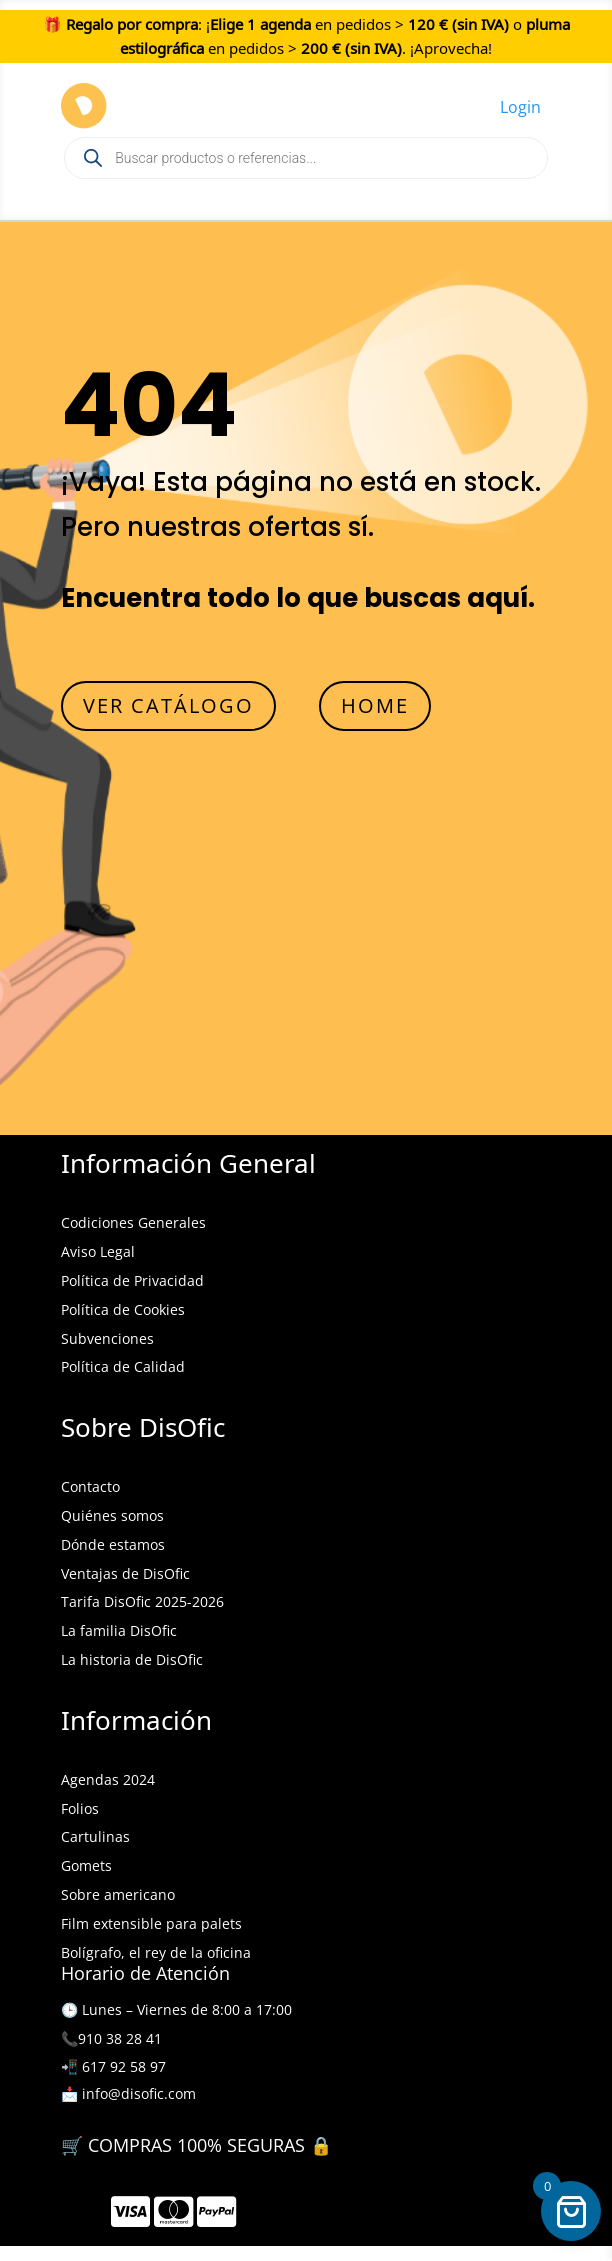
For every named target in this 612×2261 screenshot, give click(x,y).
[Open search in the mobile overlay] (306, 158)
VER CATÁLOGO (168, 705)
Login (520, 107)
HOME (375, 705)
